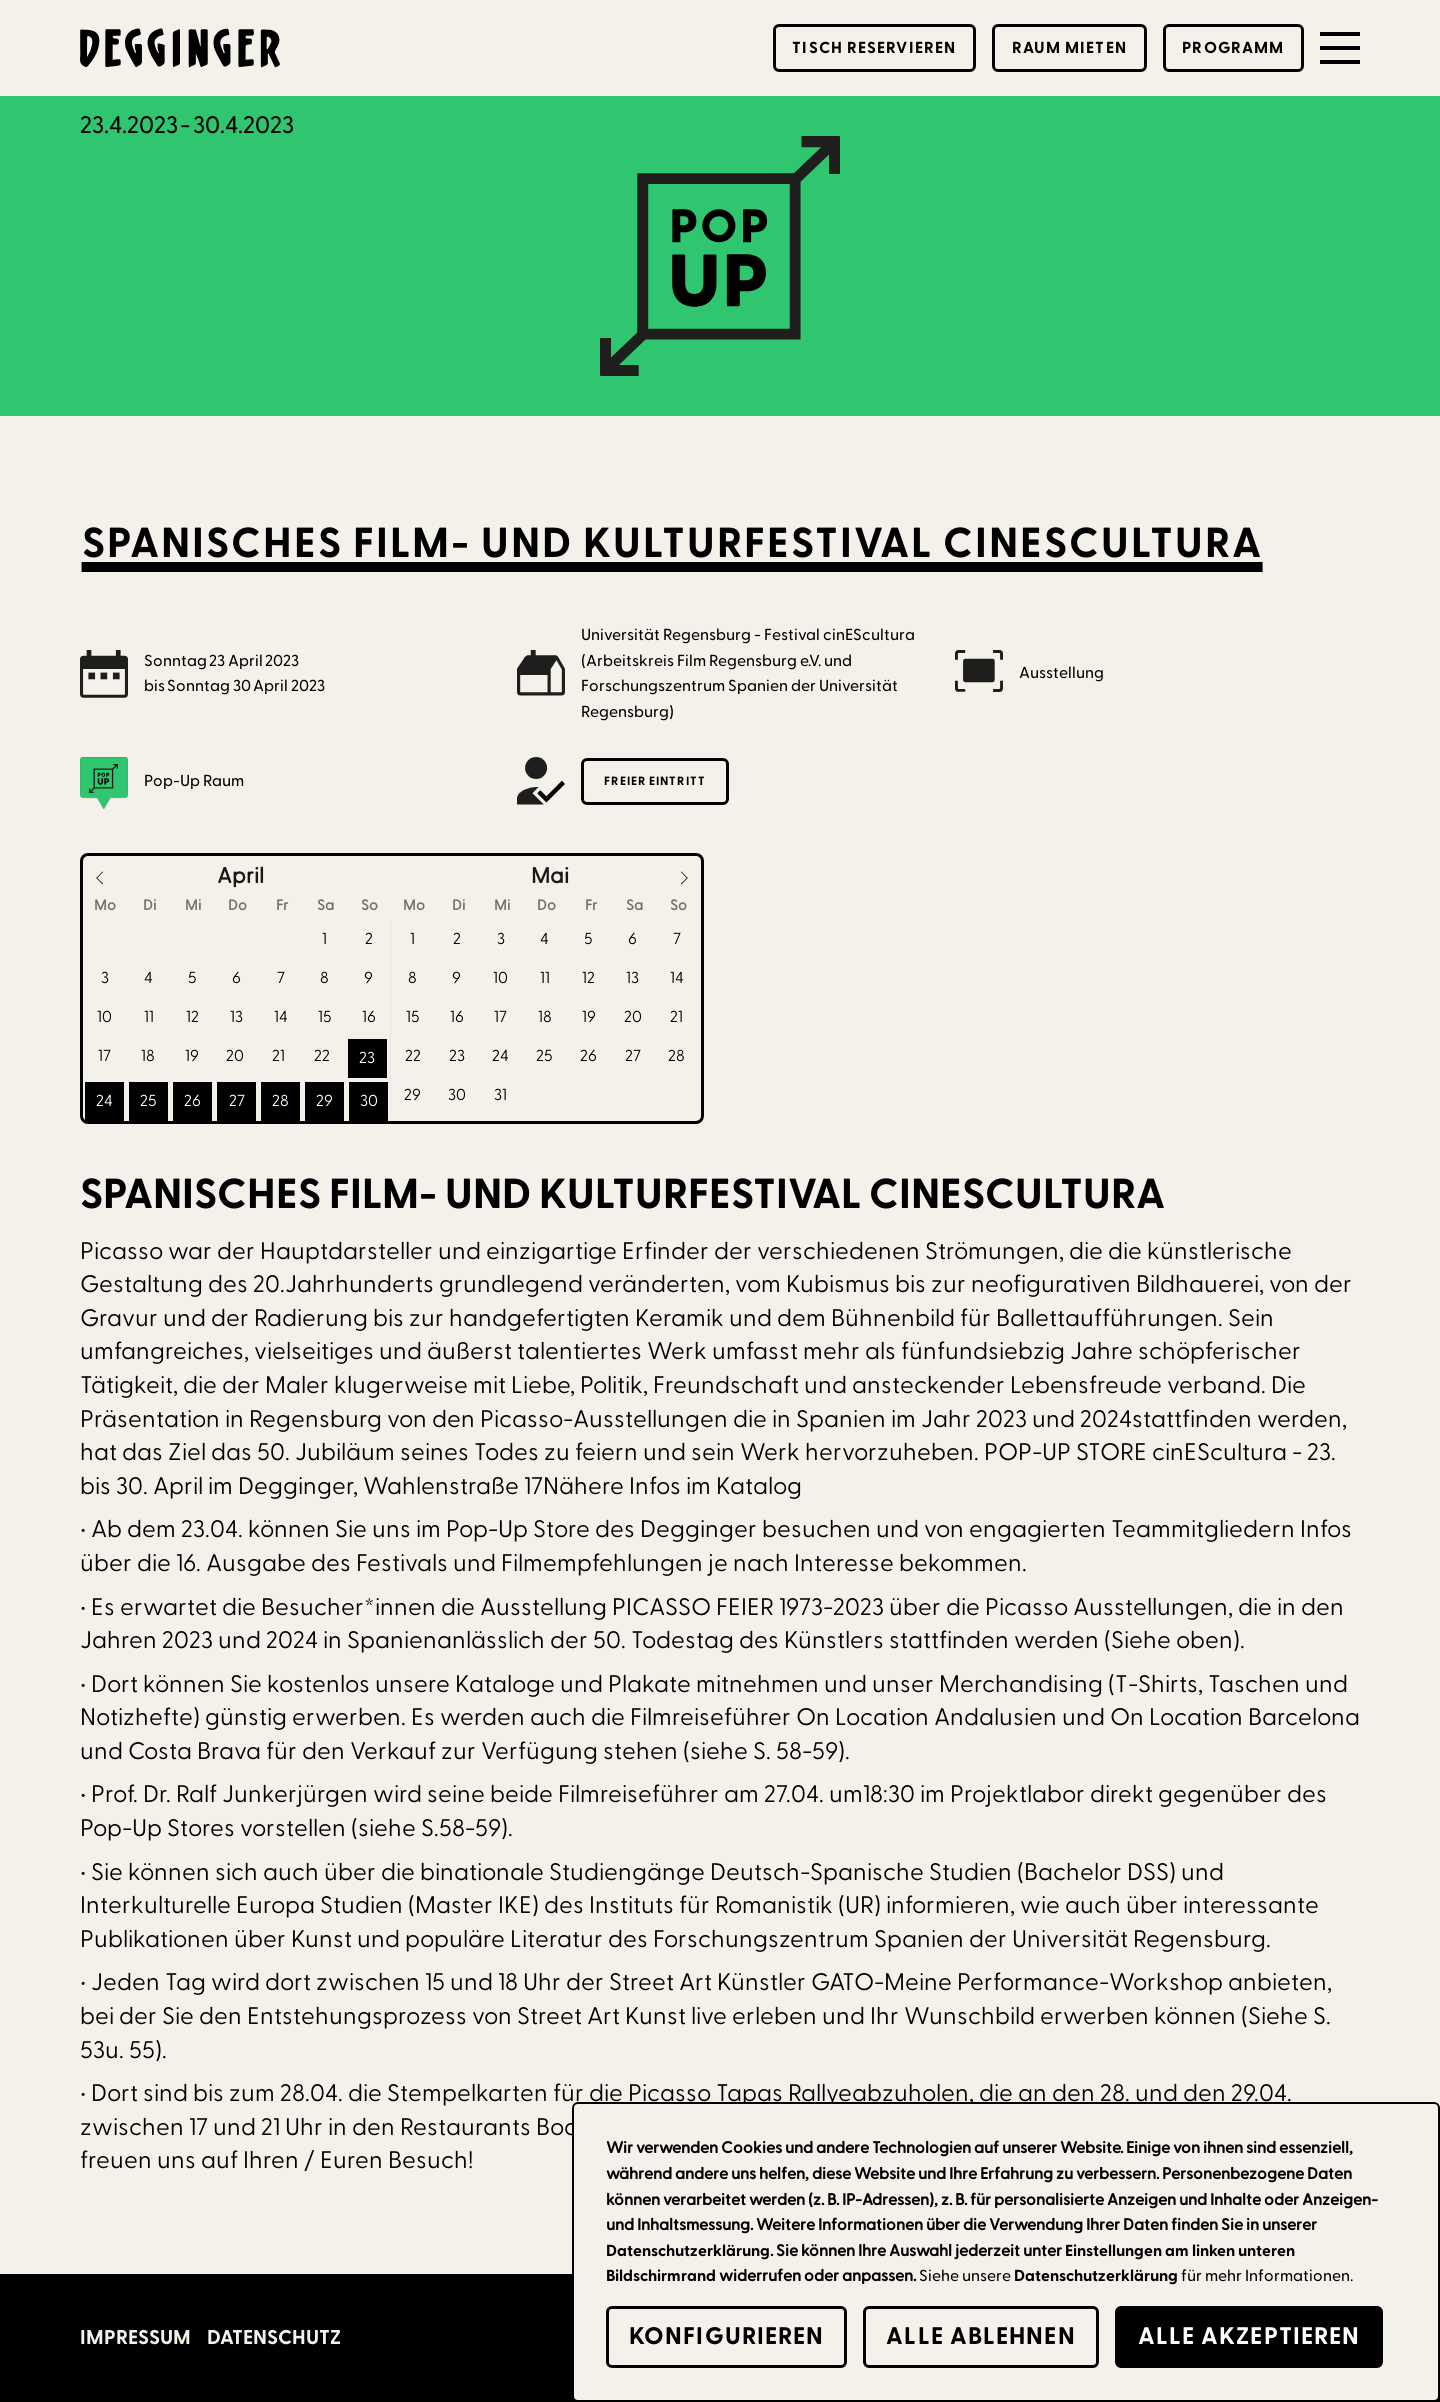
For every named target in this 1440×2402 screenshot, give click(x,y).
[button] (1340, 48)
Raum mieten (1069, 48)
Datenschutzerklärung (1096, 2276)
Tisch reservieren (874, 48)
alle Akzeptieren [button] (1249, 2336)
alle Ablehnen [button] (980, 2336)
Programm (1233, 48)
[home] (180, 48)
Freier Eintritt (655, 781)
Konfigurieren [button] (726, 2336)
